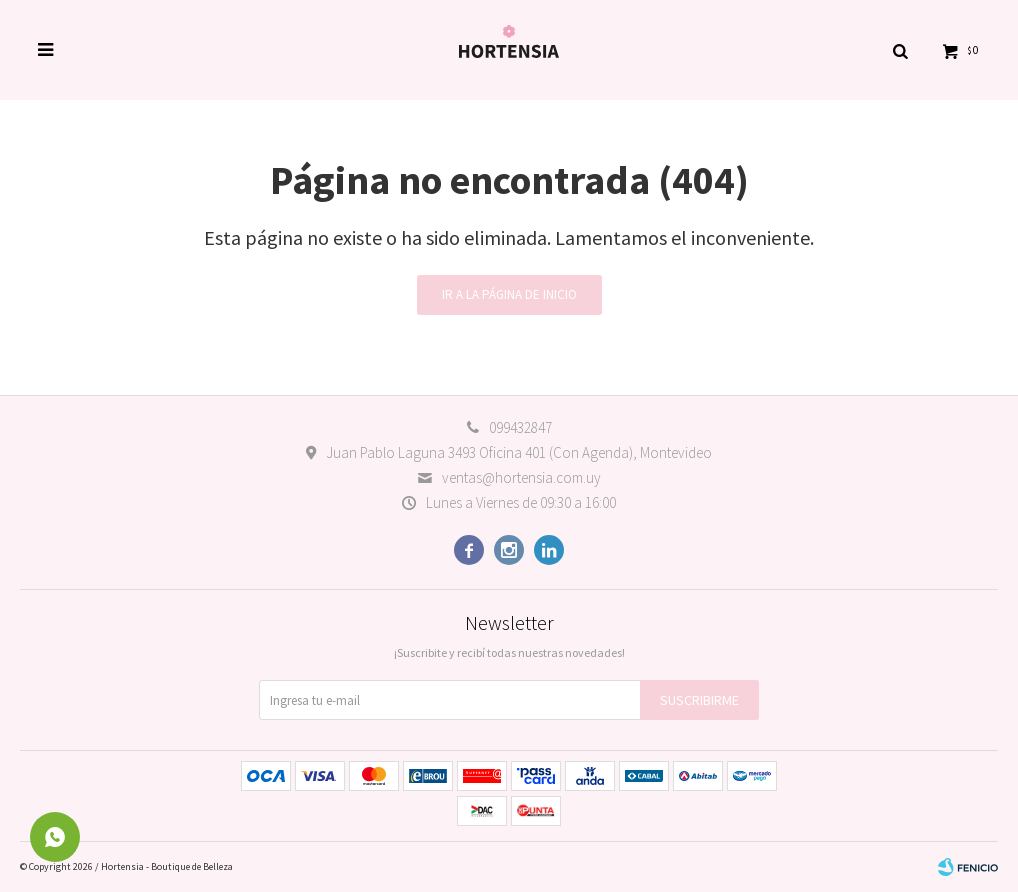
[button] (900, 50)
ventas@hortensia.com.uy (521, 477)
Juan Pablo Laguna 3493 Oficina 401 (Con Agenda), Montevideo (519, 452)
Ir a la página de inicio (509, 294)
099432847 (520, 427)
